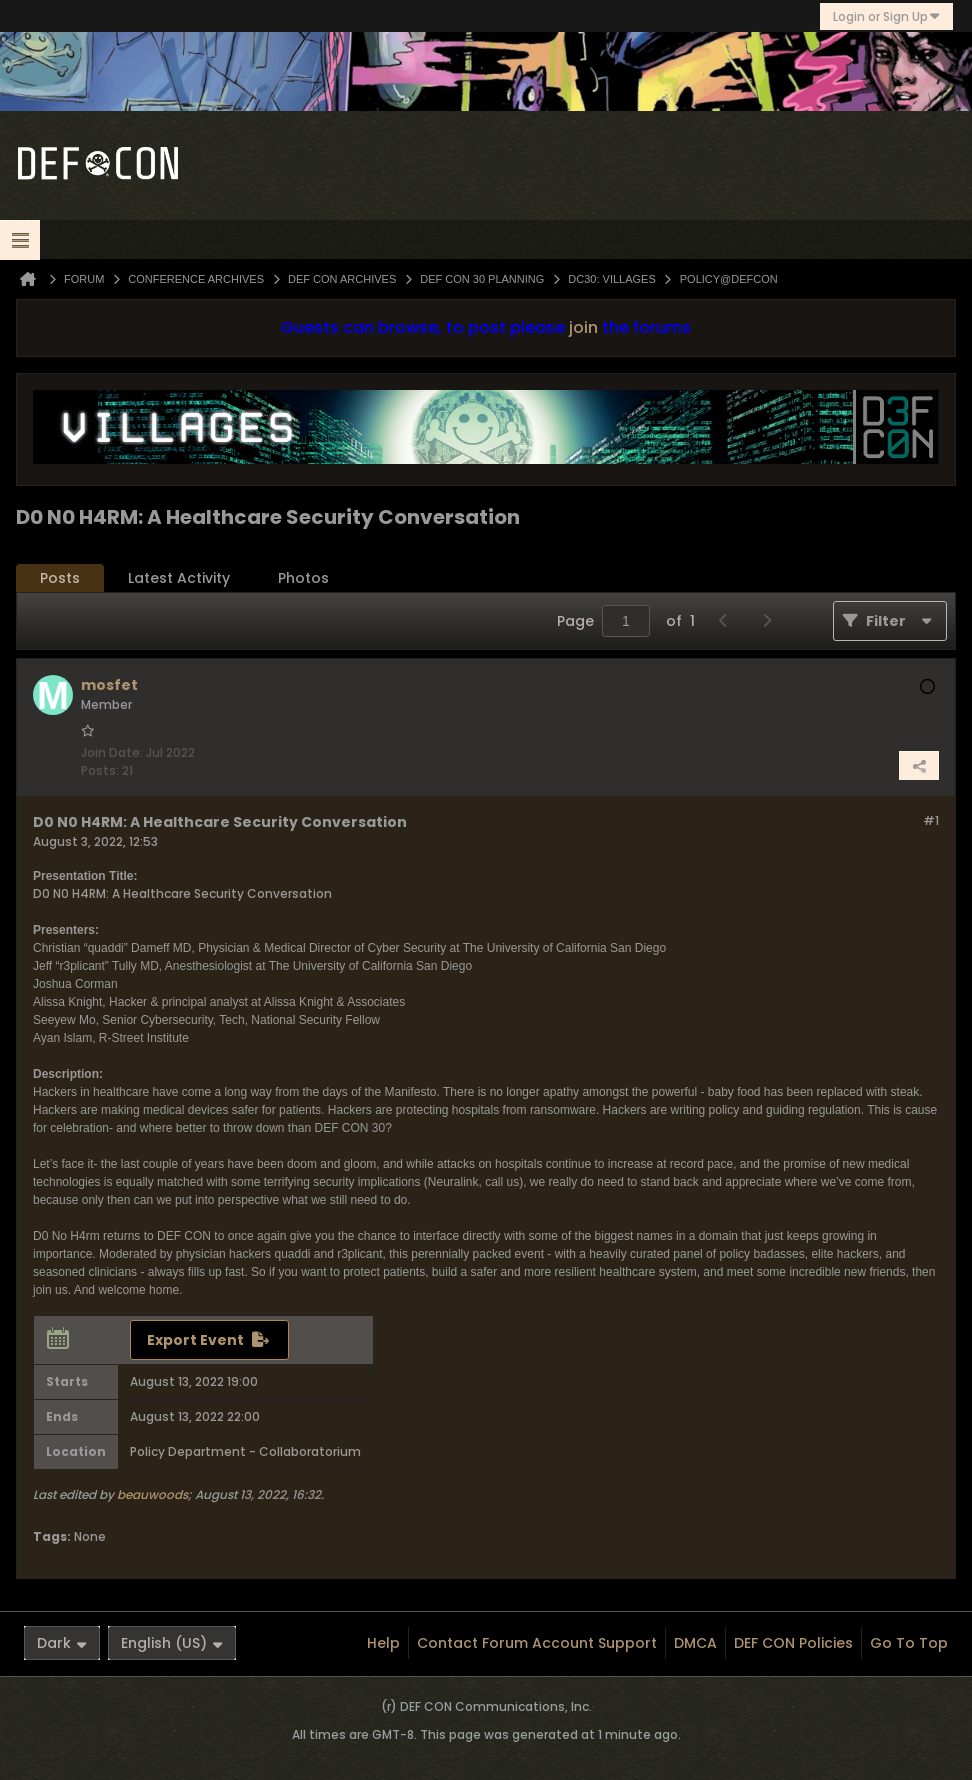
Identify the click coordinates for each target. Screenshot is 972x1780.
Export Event (195, 1340)
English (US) (172, 1643)
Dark (62, 1643)
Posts (60, 578)
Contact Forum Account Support (537, 1643)
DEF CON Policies (793, 1643)
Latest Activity (179, 578)
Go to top (909, 1643)
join (583, 327)
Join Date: (112, 752)
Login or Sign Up (886, 16)
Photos (303, 578)
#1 (931, 820)
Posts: (100, 770)
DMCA (695, 1643)
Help (383, 1643)
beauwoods (152, 1494)
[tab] (60, 578)
